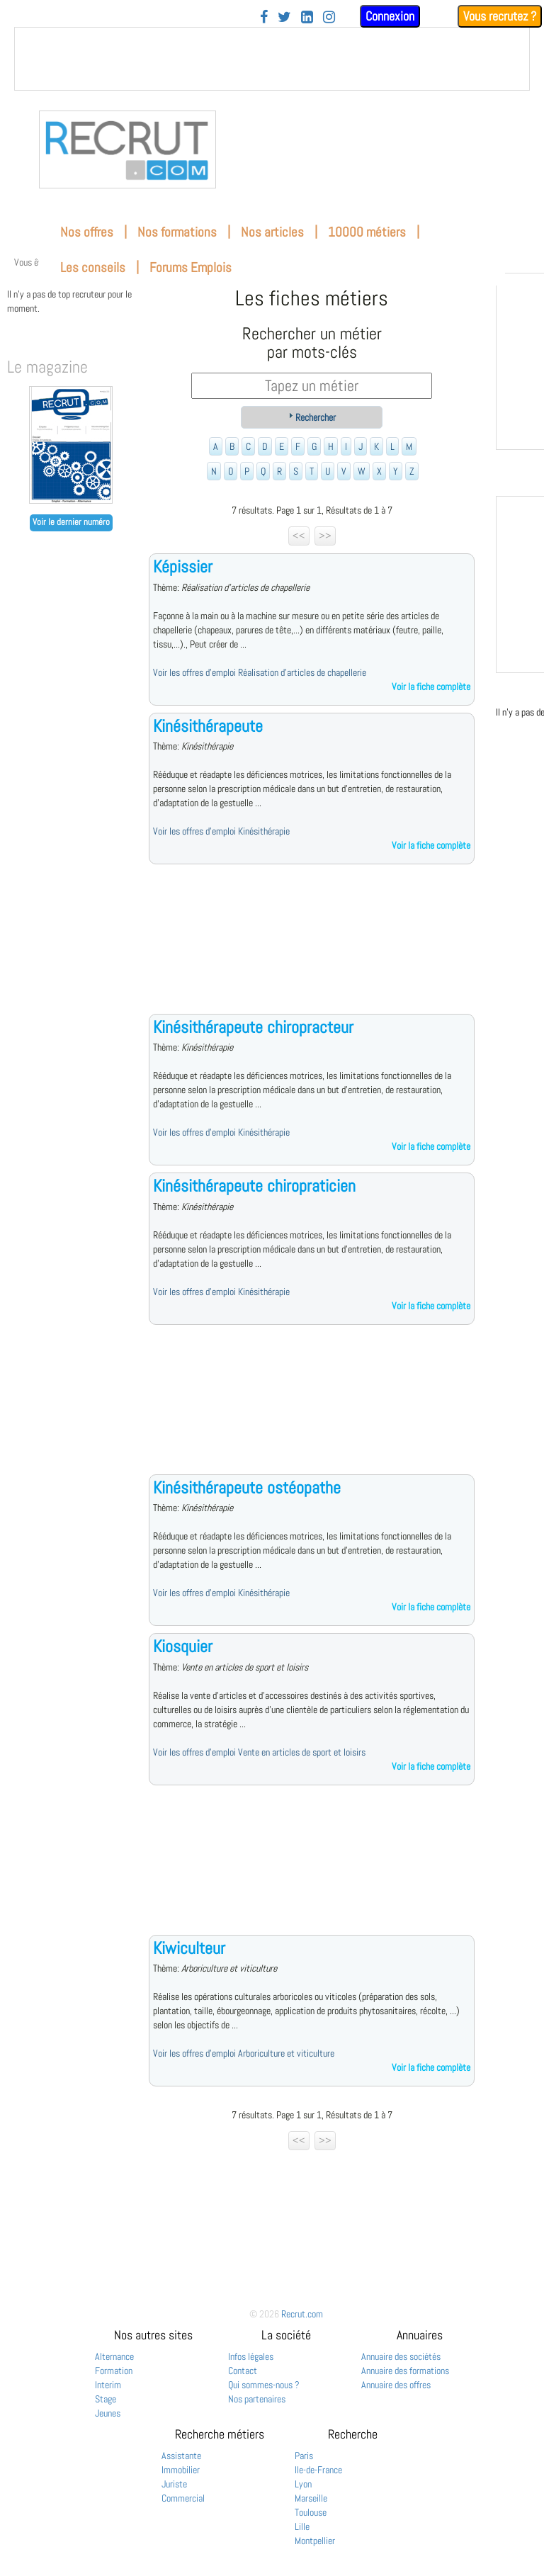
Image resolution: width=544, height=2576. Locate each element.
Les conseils (92, 267)
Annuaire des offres (396, 2384)
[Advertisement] (312, 950)
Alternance (114, 2356)
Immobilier (181, 2469)
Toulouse (311, 2512)
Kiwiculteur (189, 1948)
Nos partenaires (256, 2399)
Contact (242, 2370)
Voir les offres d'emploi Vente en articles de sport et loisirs (259, 1752)
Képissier (182, 566)
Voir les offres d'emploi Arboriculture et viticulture (243, 2053)
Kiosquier (182, 1646)
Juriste (174, 2484)
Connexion (390, 16)
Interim (108, 2384)
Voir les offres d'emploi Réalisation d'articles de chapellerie (259, 672)
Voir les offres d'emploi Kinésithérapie (221, 831)
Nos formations (177, 232)
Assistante (181, 2455)
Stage (105, 2399)
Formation (113, 2370)
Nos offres (86, 232)
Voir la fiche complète (431, 686)
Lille (302, 2526)
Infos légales (250, 2356)
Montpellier (315, 2540)
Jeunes (107, 2413)
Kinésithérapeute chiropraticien (254, 1186)
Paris (304, 2455)
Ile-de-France (318, 2469)
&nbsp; (272, 59)
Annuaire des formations (405, 2370)
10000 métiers (367, 232)
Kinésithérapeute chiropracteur (253, 1027)
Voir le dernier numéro (71, 522)
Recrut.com (302, 2313)
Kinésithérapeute (208, 726)
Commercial (183, 2498)
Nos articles (272, 232)
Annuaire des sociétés (401, 2356)
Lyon (303, 2484)
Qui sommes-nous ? (264, 2384)
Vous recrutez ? (499, 16)
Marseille (311, 2498)
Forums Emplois (190, 267)
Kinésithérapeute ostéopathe (247, 1487)
